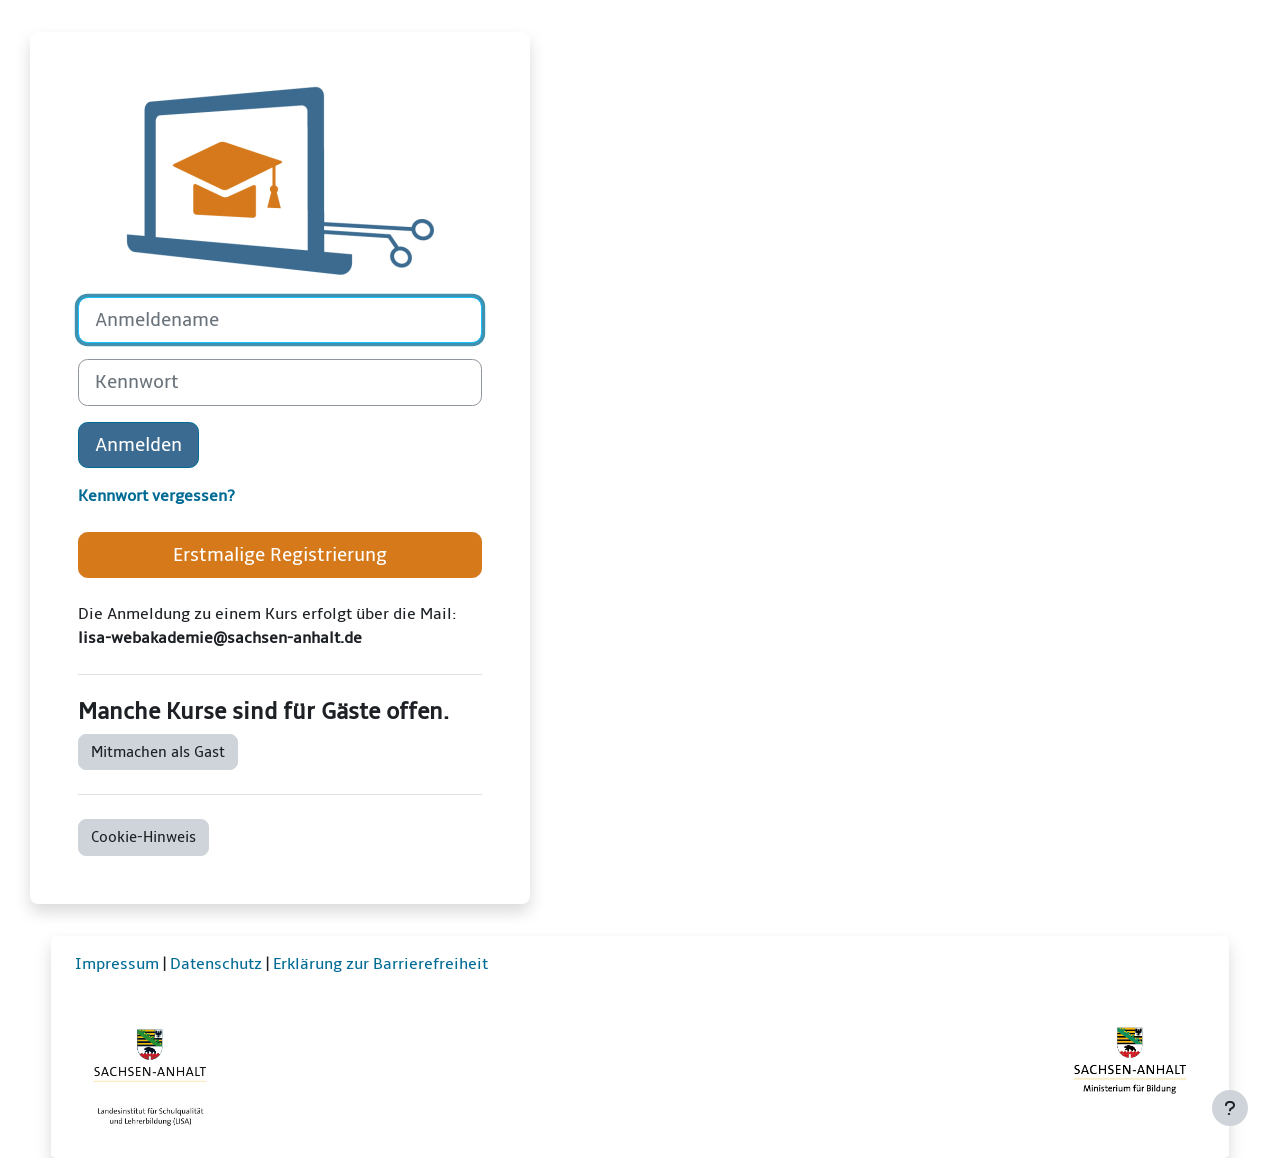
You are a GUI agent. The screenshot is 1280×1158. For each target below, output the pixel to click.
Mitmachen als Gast (158, 752)
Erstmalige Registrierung (280, 555)
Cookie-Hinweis (143, 837)
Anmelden (138, 445)
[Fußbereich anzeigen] (1230, 1108)
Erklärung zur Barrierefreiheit (380, 964)
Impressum (117, 964)
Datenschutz (216, 964)
